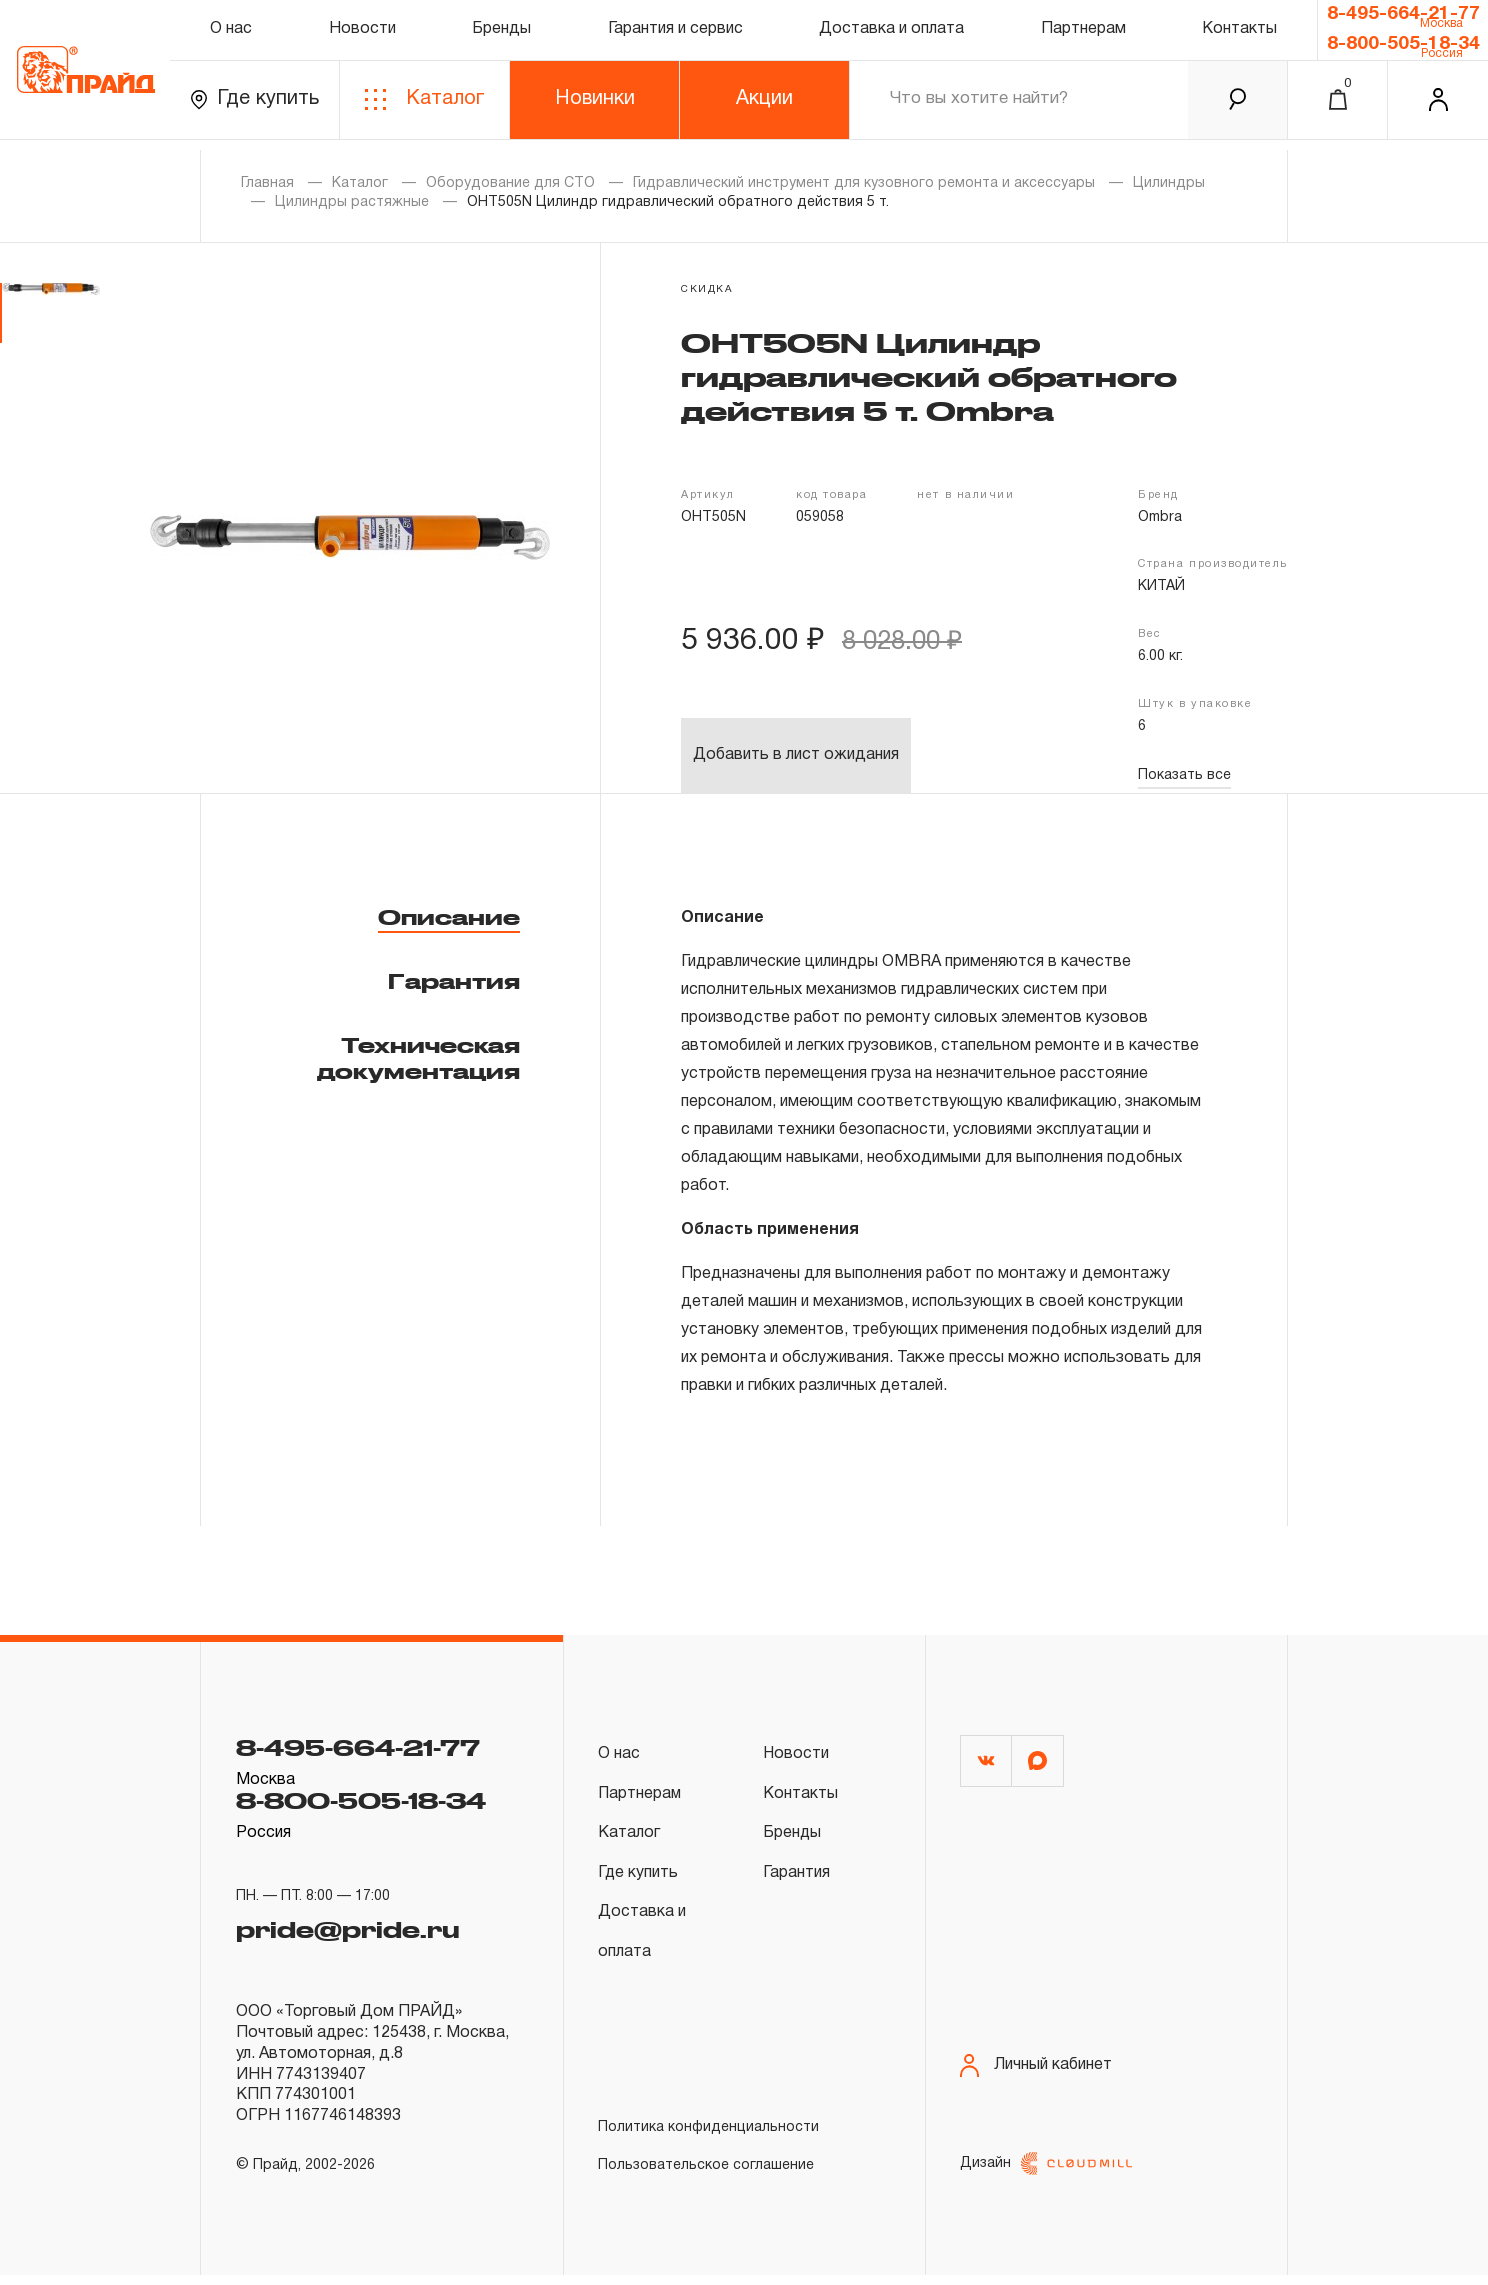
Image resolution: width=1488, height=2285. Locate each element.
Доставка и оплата (891, 34)
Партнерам (1083, 34)
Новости (362, 34)
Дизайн (1046, 2173)
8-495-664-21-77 (1403, 17)
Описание (449, 917)
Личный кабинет (1036, 2068)
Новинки (595, 109)
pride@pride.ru (353, 1924)
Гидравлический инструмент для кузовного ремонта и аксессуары (864, 183)
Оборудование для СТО (510, 183)
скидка (707, 289)
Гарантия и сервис (675, 34)
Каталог (424, 109)
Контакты (1239, 34)
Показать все (1184, 775)
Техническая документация (418, 1058)
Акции (764, 109)
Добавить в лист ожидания (796, 755)
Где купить (254, 109)
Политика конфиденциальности (708, 2130)
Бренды (501, 34)
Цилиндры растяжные (352, 202)
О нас (231, 34)
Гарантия (454, 981)
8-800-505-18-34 (1403, 51)
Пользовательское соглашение (706, 2168)
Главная (267, 183)
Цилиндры (1169, 183)
